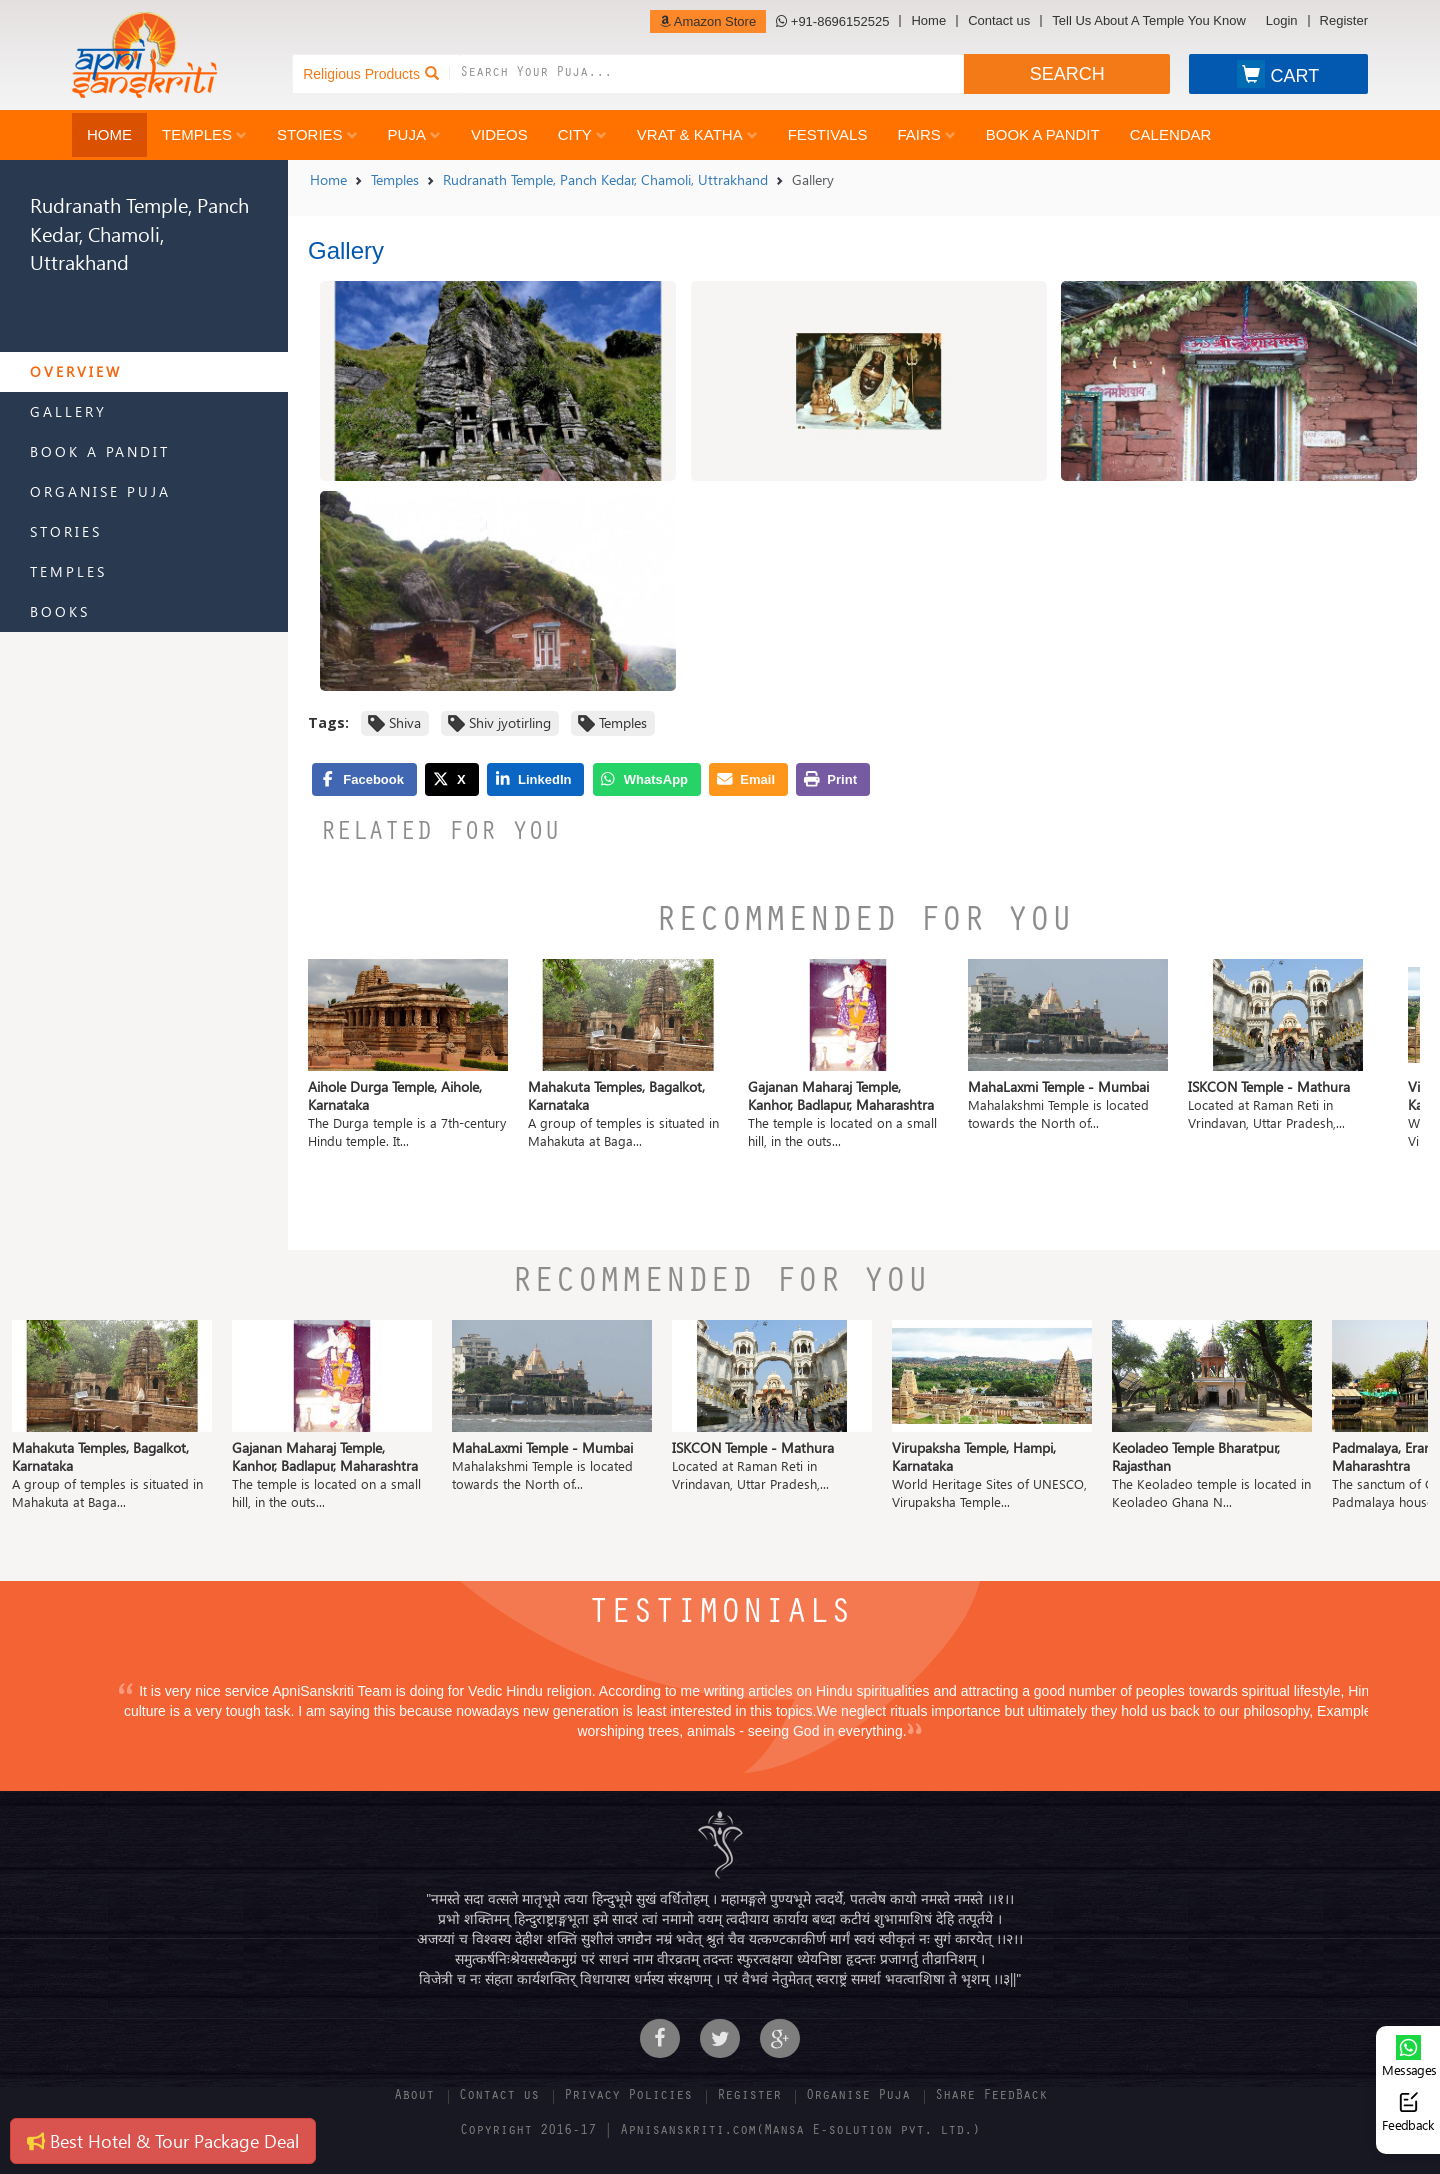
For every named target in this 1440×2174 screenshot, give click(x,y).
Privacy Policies (628, 2097)
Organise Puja (100, 491)
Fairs (926, 134)
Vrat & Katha (697, 134)
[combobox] (712, 74)
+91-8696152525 (832, 21)
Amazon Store (708, 21)
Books (60, 611)
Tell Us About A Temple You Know (1148, 21)
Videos (499, 134)
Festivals (828, 134)
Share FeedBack (991, 2097)
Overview (76, 371)
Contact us (999, 21)
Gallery (68, 411)
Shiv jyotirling (510, 722)
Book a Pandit (1043, 134)
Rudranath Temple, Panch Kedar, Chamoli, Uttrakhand (605, 179)
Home (928, 21)
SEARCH (1067, 74)
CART (1278, 74)
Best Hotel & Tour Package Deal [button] (163, 2140)
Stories (317, 134)
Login (1282, 21)
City (582, 134)
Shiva (405, 722)
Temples (204, 134)
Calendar (1171, 134)
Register (1344, 21)
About (414, 2097)
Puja (414, 134)
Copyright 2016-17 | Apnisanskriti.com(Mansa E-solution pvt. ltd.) (720, 2132)
